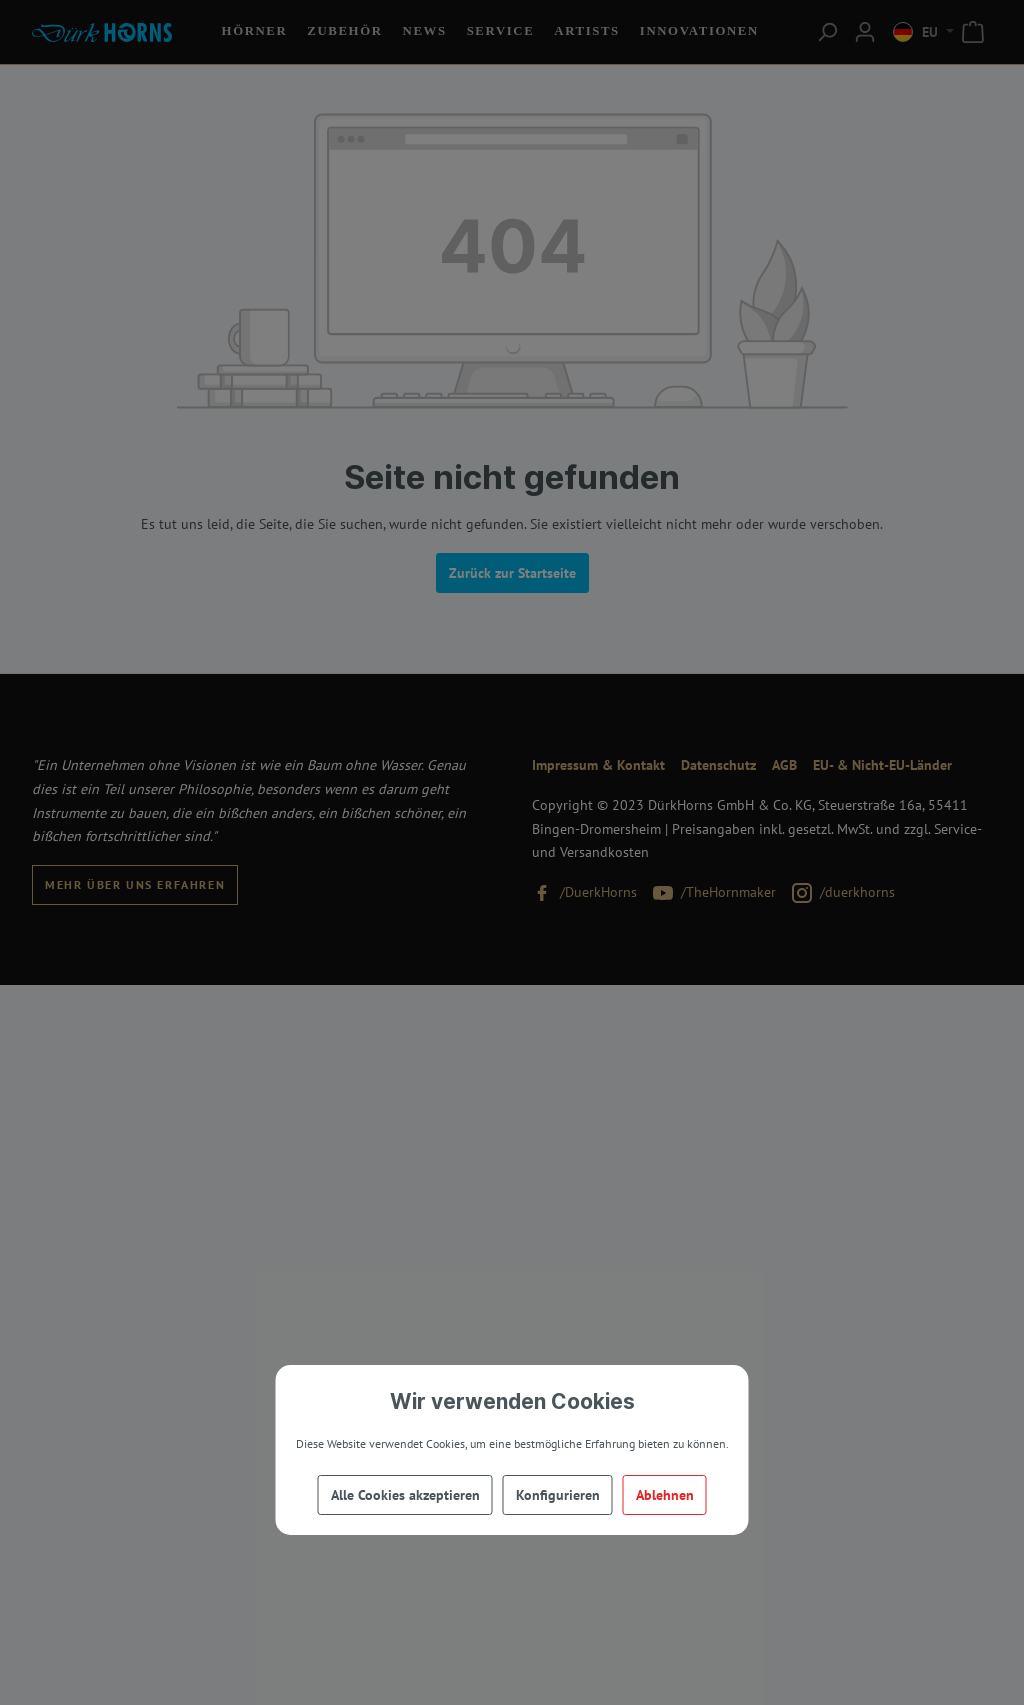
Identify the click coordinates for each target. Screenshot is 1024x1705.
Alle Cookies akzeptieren (405, 1495)
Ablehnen (665, 1495)
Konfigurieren (558, 1495)
